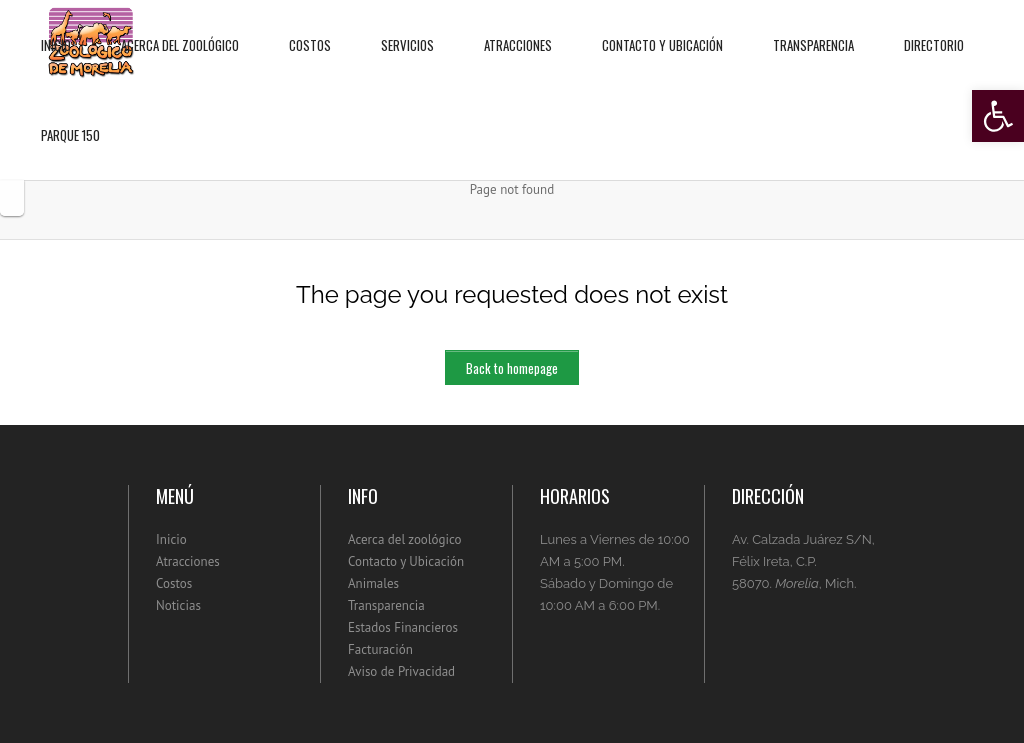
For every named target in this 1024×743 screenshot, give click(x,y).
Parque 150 (70, 117)
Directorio (934, 27)
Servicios (407, 27)
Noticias (178, 605)
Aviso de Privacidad (401, 671)
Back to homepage (512, 368)
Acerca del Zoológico (180, 27)
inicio (56, 27)
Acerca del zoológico (405, 539)
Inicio (171, 539)
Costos (310, 27)
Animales (373, 583)
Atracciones (518, 27)
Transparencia (813, 27)
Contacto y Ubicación (662, 27)
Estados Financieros (403, 627)
